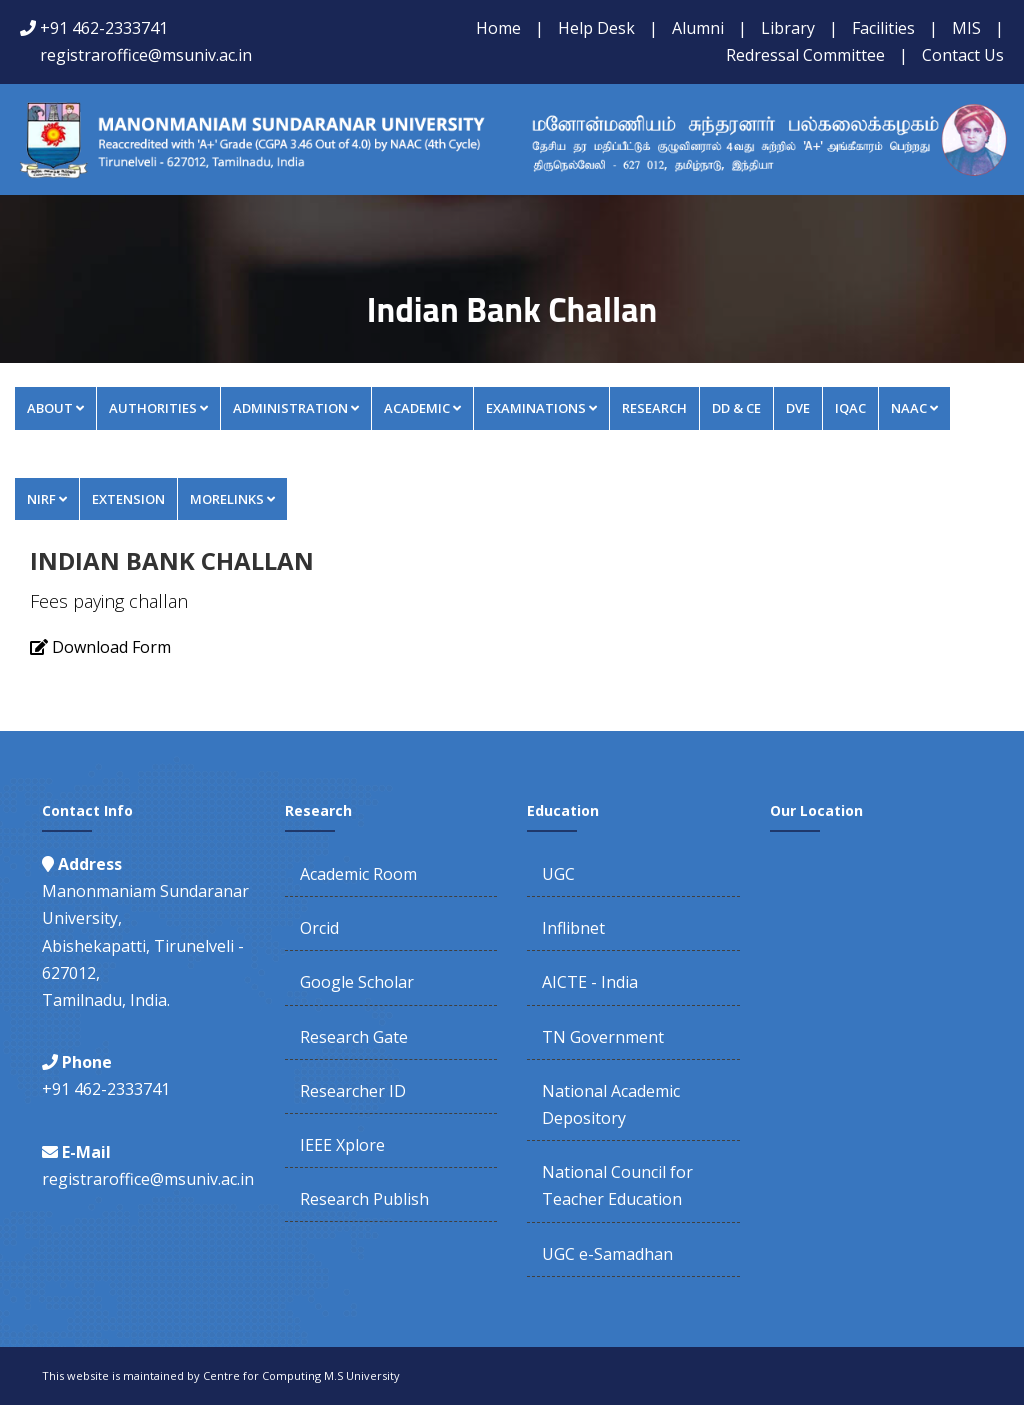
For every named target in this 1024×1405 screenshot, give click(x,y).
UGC (558, 874)
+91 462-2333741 (104, 28)
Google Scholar (357, 982)
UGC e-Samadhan (607, 1254)
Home (498, 28)
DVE (798, 408)
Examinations (541, 408)
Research (654, 408)
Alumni (698, 28)
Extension (128, 499)
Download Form (109, 647)
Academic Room (358, 874)
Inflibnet (573, 928)
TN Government (603, 1037)
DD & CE (736, 408)
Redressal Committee (805, 55)
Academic (422, 408)
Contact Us (963, 55)
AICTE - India (590, 982)
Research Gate (354, 1037)
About (55, 408)
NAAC (914, 408)
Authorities (158, 408)
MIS (966, 28)
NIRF (47, 499)
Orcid (319, 928)
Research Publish (364, 1199)
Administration (296, 408)
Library (788, 28)
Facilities (883, 28)
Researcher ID (353, 1091)
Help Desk (596, 28)
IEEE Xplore (342, 1145)
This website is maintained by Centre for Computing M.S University (221, 1375)
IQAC (850, 408)
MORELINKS (232, 499)
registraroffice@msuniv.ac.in (146, 55)
